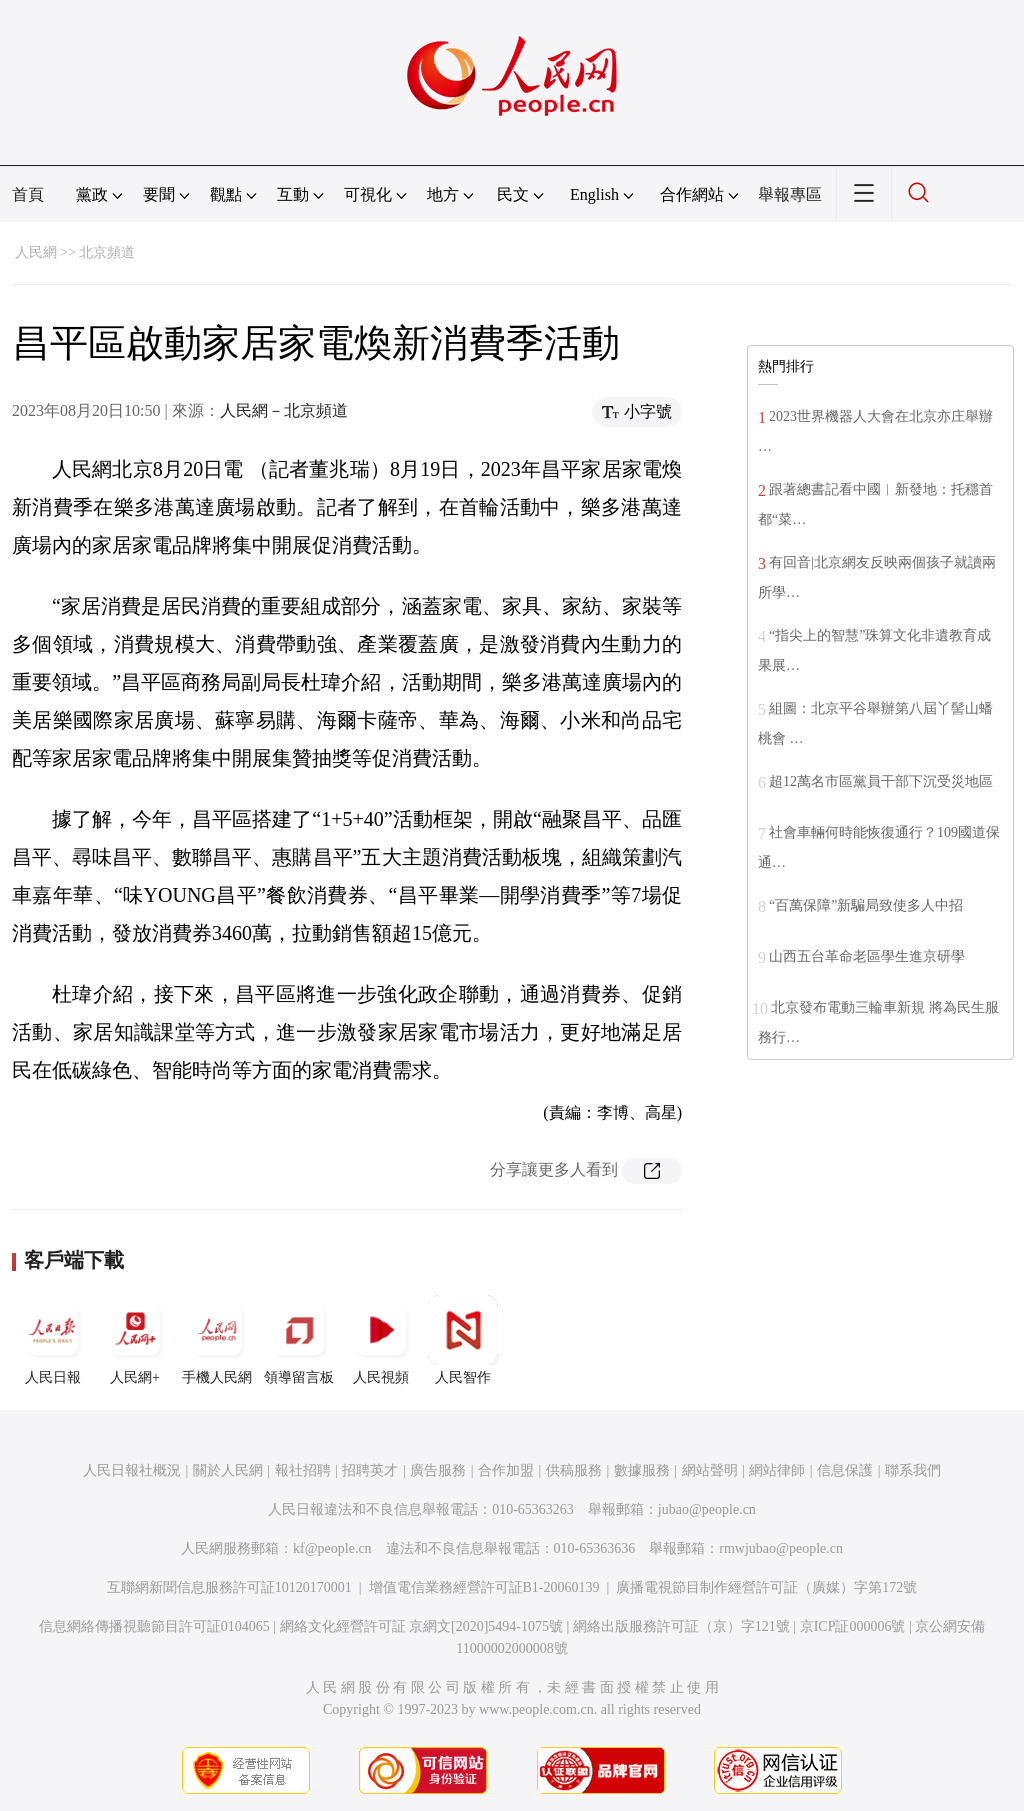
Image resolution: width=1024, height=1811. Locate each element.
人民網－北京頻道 (284, 410)
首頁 (28, 194)
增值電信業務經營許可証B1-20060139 (484, 1587)
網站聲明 (710, 1470)
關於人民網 (228, 1470)
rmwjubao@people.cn (781, 1548)
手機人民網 (217, 1340)
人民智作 (463, 1340)
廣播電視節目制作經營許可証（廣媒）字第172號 (766, 1587)
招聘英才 (370, 1470)
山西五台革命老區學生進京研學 (867, 956)
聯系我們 (913, 1470)
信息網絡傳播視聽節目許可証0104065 (154, 1626)
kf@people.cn (332, 1548)
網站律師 (777, 1470)
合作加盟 (506, 1470)
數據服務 (642, 1470)
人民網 (36, 252)
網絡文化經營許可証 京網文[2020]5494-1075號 (422, 1626)
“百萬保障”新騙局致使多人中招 (866, 905)
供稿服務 (574, 1470)
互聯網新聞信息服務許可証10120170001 (229, 1587)
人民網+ (135, 1340)
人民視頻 (381, 1340)
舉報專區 (790, 194)
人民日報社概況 (132, 1470)
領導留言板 (299, 1340)
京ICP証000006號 (853, 1626)
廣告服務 (438, 1470)
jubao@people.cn (707, 1509)
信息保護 (845, 1470)
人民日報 (53, 1340)
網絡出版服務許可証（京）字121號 (681, 1626)
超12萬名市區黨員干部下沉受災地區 (881, 781)
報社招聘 (303, 1470)
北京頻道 (107, 252)
